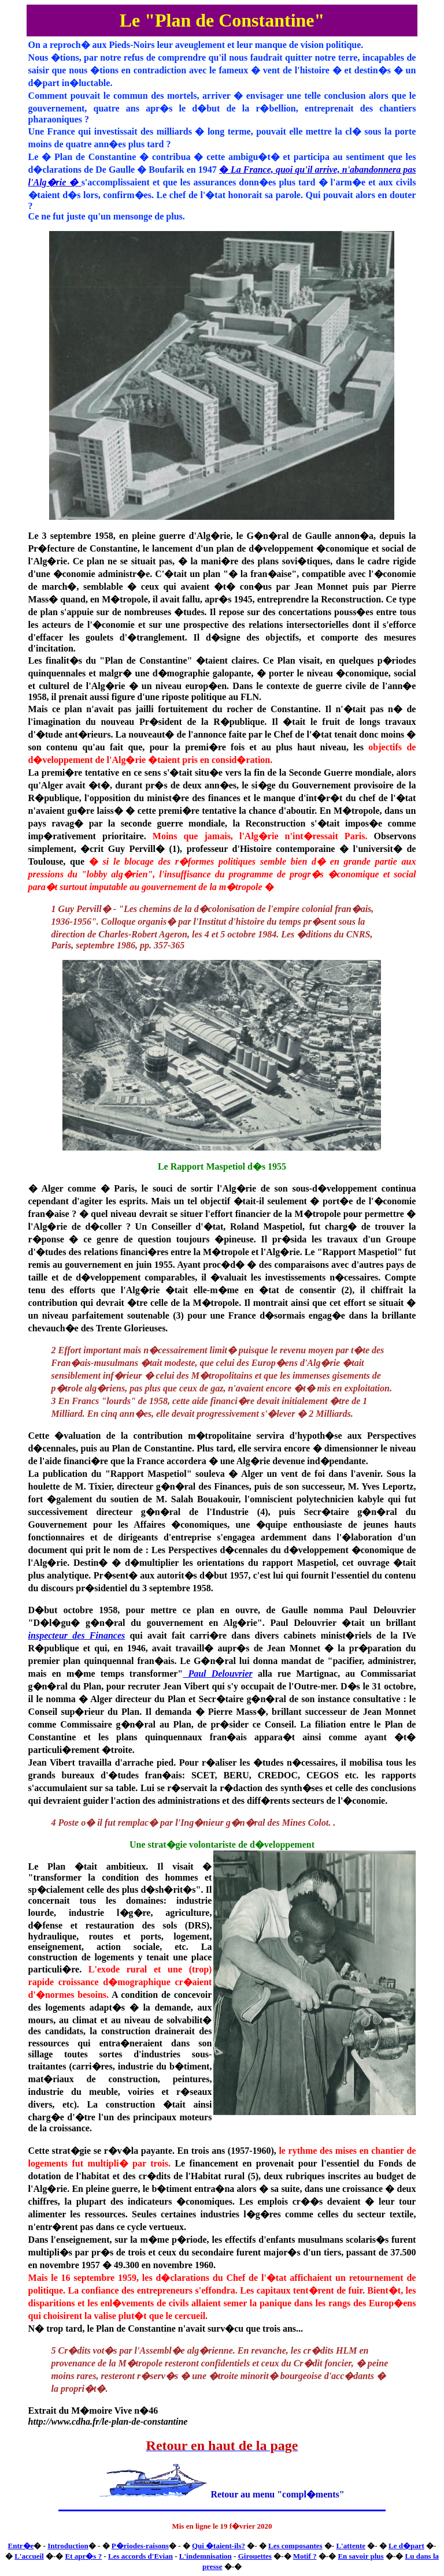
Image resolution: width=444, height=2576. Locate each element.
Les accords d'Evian (140, 2556)
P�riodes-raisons (140, 2545)
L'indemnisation (205, 2556)
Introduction (67, 2545)
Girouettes (255, 2556)
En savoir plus (360, 2556)
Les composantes (295, 2545)
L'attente (350, 2545)
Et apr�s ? (83, 2556)
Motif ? (305, 2556)
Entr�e (21, 2545)
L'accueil (29, 2556)
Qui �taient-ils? (218, 2545)
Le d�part (406, 2545)
